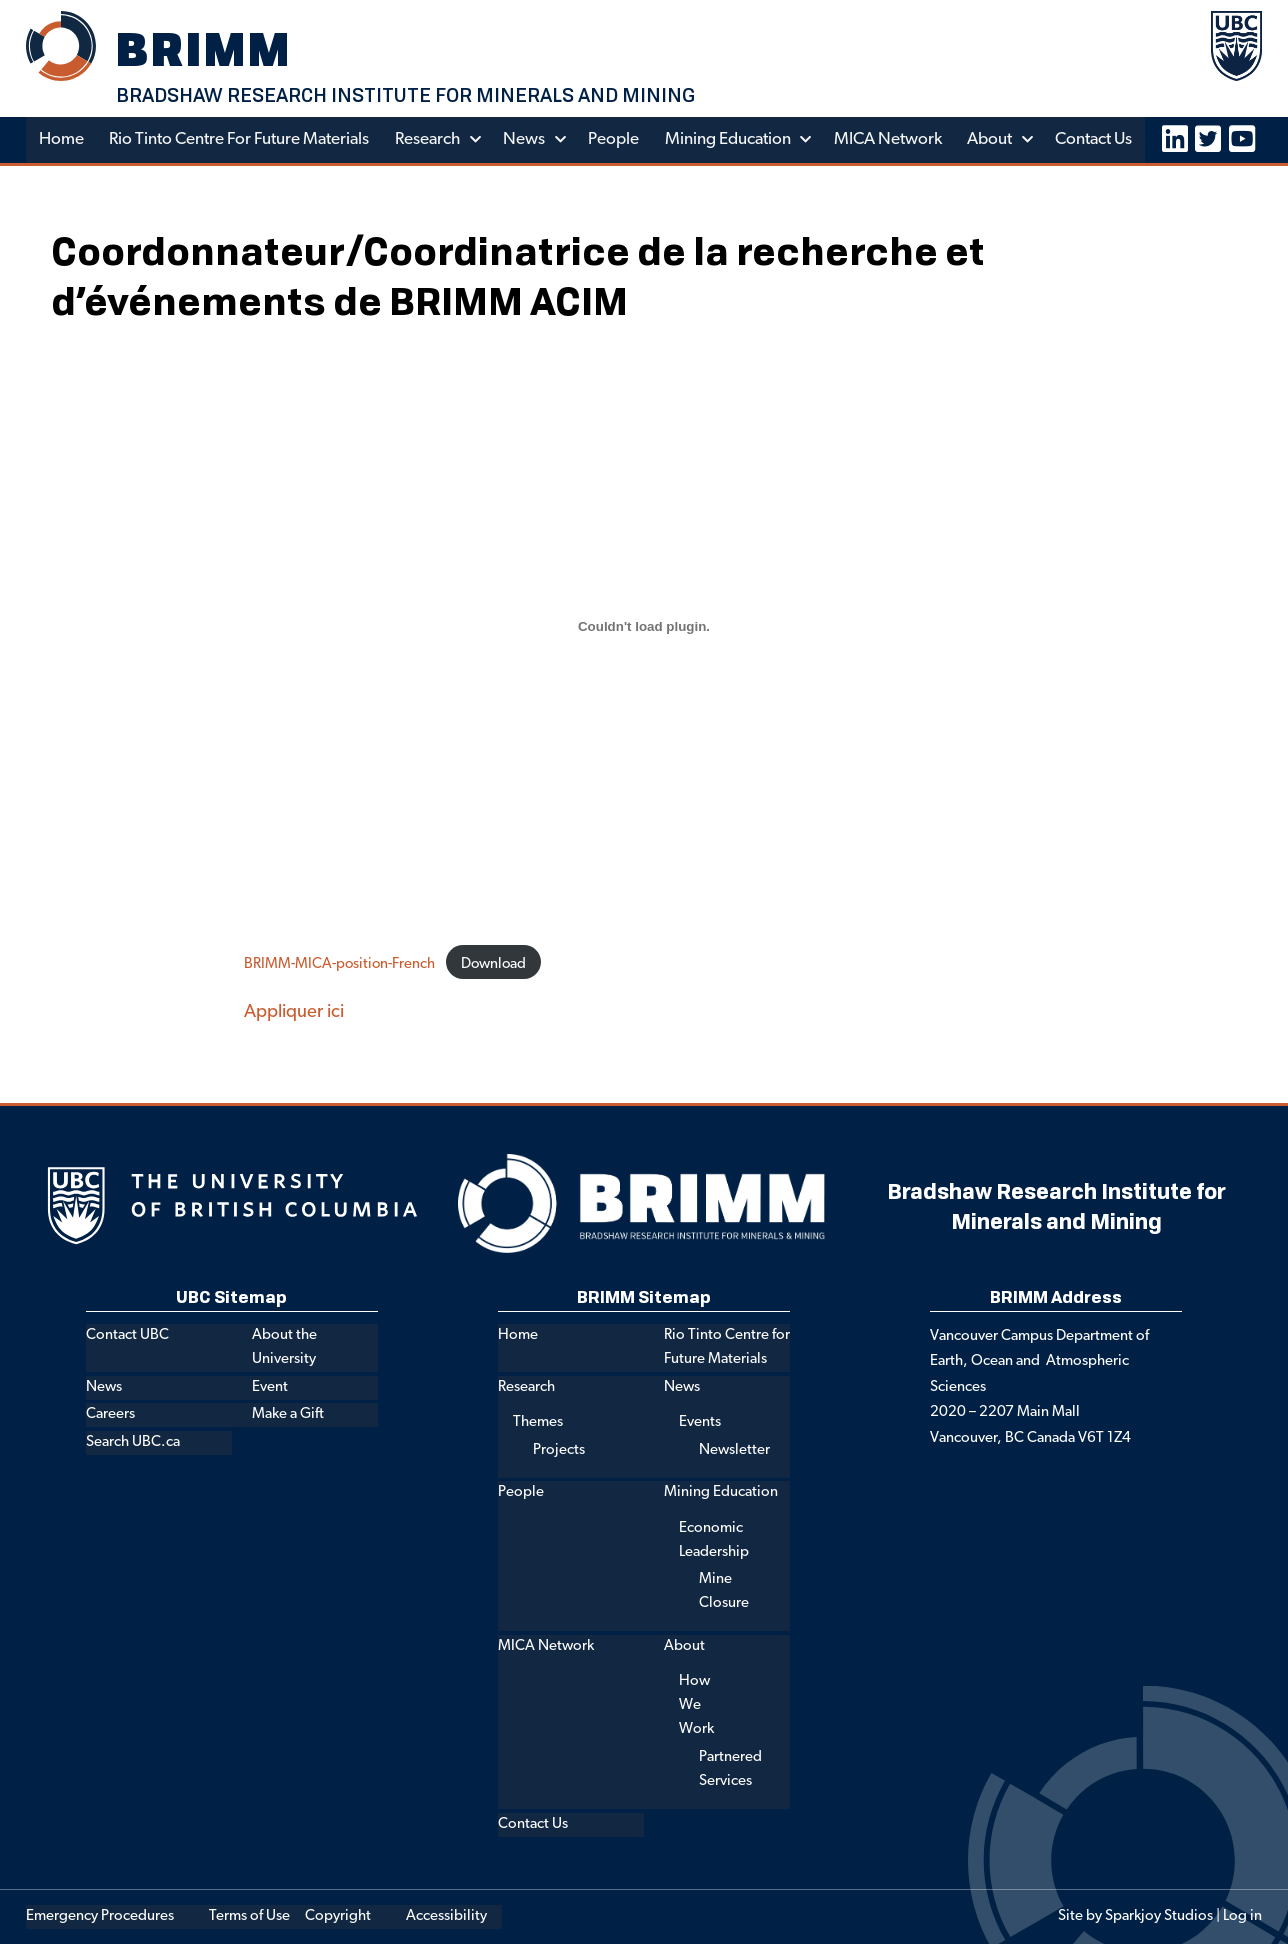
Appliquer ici (294, 1012)
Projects (559, 1450)
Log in (1242, 1916)
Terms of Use (249, 1916)
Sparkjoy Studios (1159, 1916)
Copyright (338, 1916)
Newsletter (734, 1450)
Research (429, 139)
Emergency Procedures (100, 1916)
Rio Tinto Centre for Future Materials (241, 139)
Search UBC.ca (133, 1442)
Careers (110, 1415)
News (527, 139)
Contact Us (1098, 139)
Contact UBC (127, 1335)
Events (700, 1422)
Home (61, 139)
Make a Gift (288, 1415)
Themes (538, 1422)
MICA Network (891, 139)
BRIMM (205, 48)
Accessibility (446, 1916)
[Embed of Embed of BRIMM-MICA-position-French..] (644, 626)
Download (496, 964)
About (993, 139)
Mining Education (731, 139)
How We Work (696, 1706)
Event (270, 1387)
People (616, 139)
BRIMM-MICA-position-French (340, 964)
